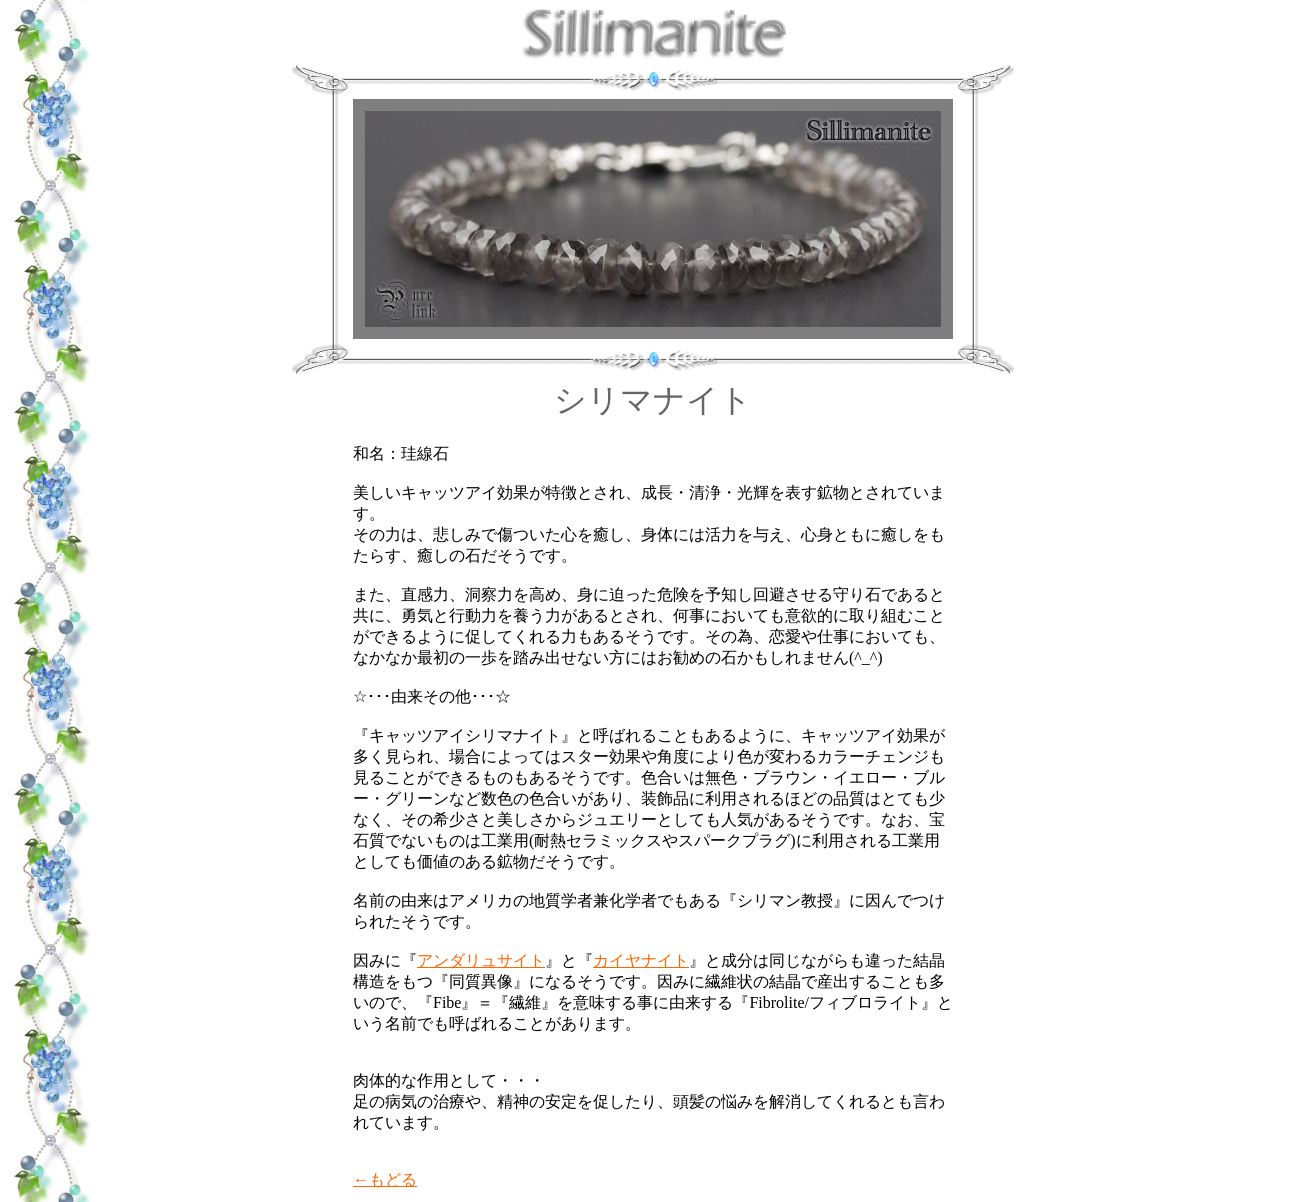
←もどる (385, 1179)
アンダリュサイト (481, 960)
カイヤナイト (641, 960)
